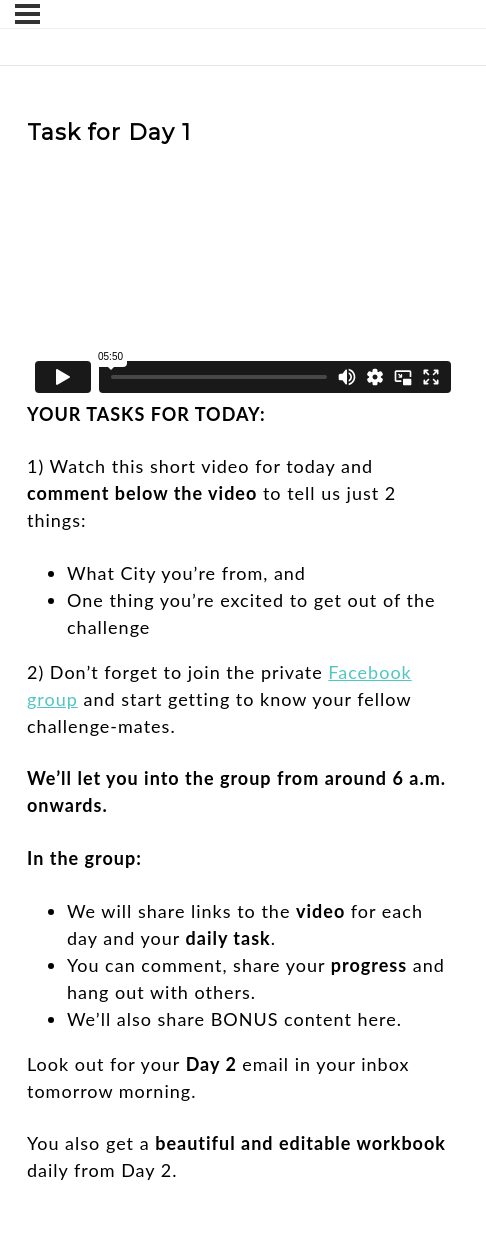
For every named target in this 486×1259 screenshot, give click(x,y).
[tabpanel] (243, 671)
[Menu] (27, 14)
